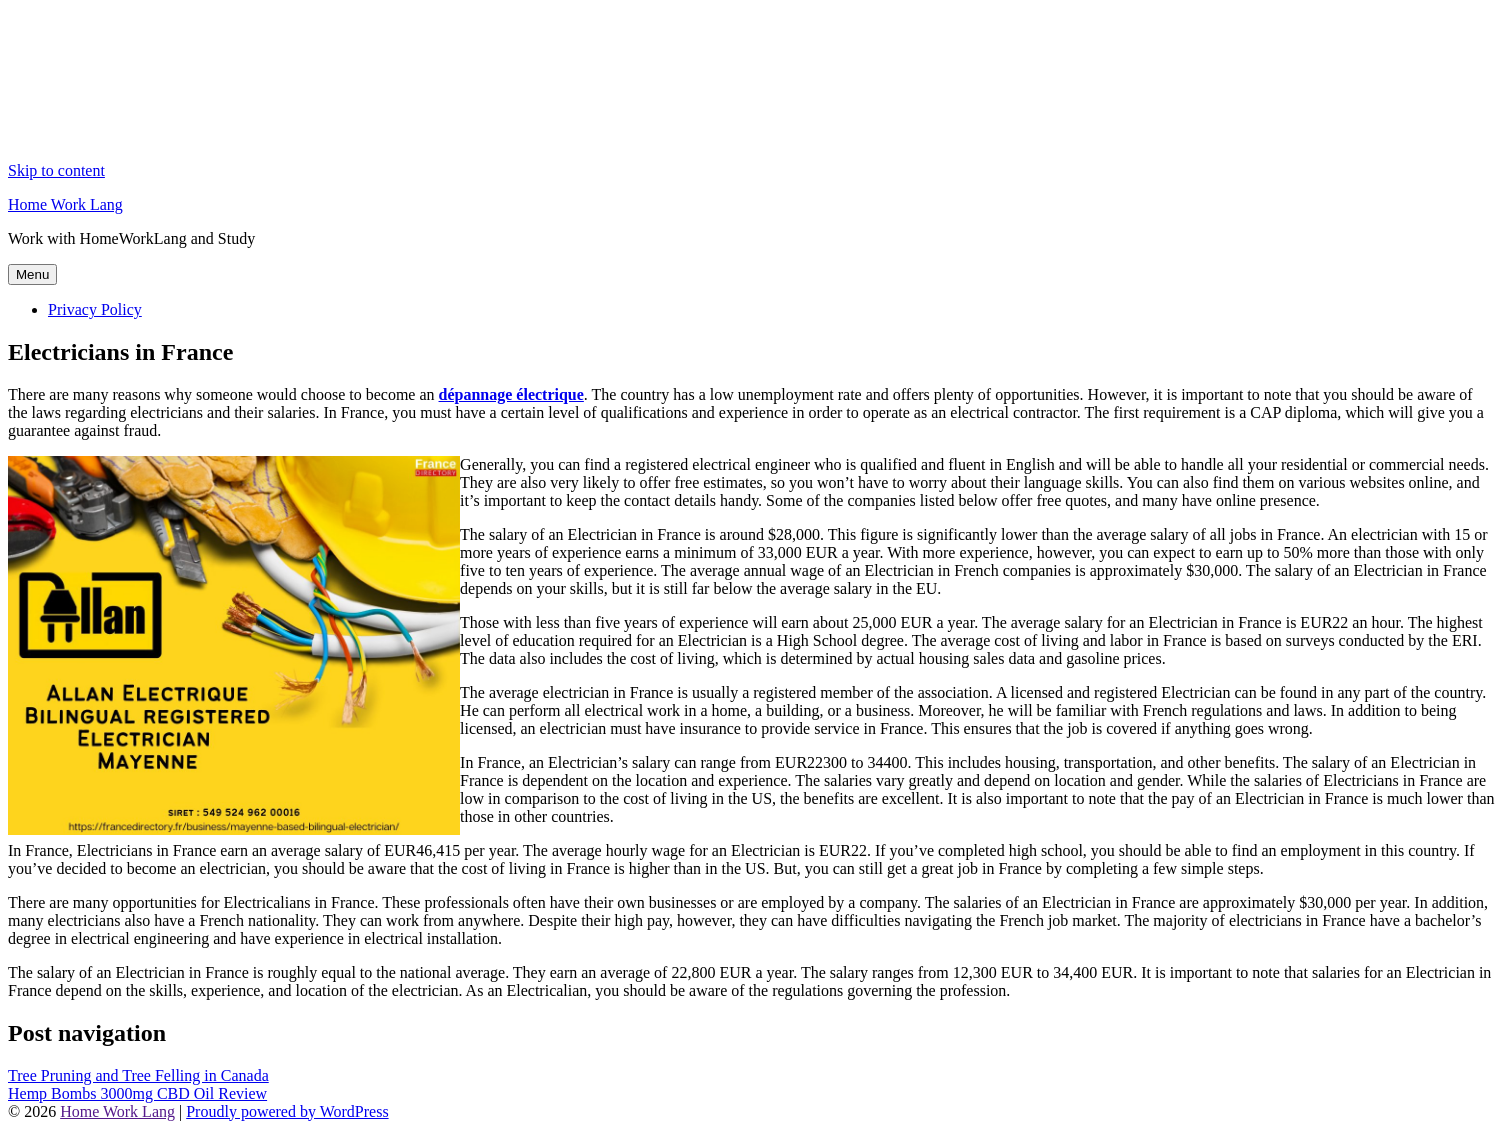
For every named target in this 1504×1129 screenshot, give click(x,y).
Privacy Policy (95, 309)
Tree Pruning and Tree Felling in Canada (138, 1075)
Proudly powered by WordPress (287, 1111)
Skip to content (56, 170)
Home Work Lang (65, 204)
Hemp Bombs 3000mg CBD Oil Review (137, 1093)
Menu (32, 274)
